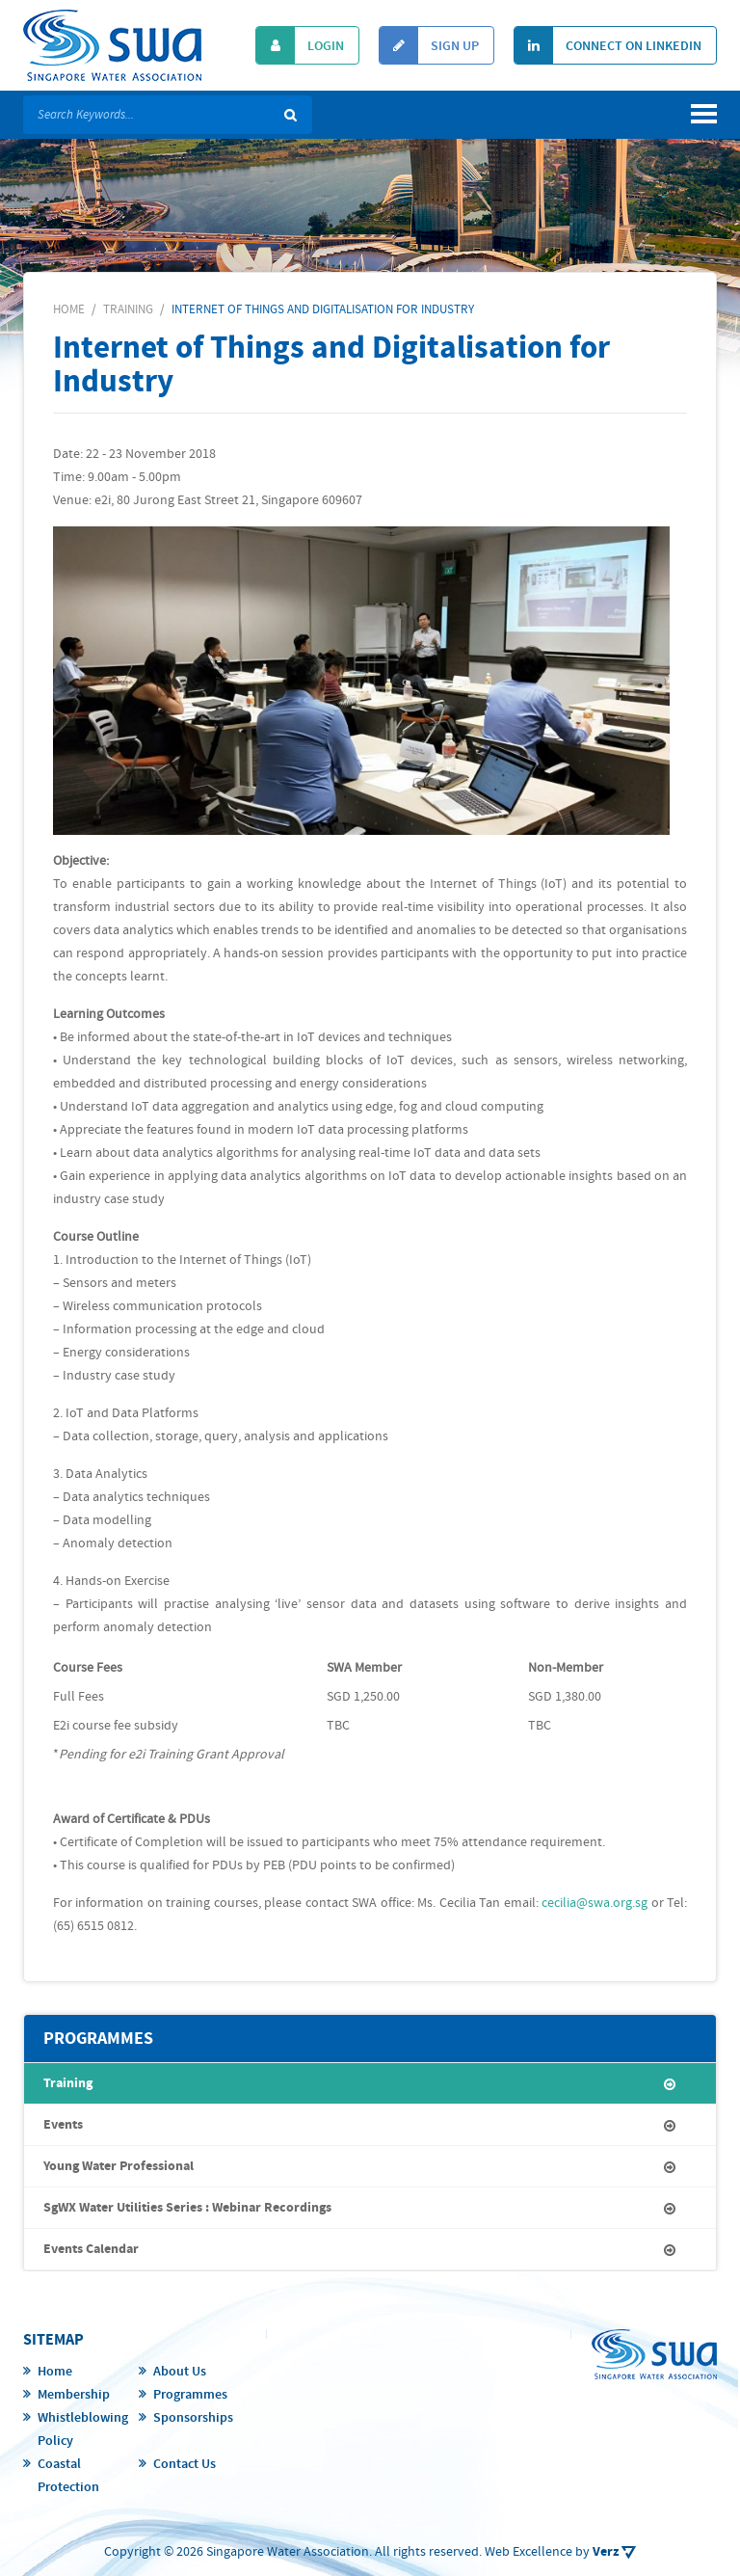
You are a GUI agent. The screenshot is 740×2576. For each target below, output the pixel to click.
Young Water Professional (118, 2166)
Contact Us (184, 2464)
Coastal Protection (68, 2475)
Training (67, 2083)
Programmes (190, 2394)
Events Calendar (91, 2249)
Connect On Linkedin (608, 45)
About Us (179, 2371)
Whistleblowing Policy (83, 2429)
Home (55, 2371)
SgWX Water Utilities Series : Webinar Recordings (187, 2207)
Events (63, 2124)
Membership (74, 2394)
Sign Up (429, 45)
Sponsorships (193, 2418)
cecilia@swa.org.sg (595, 1903)
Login (300, 45)
